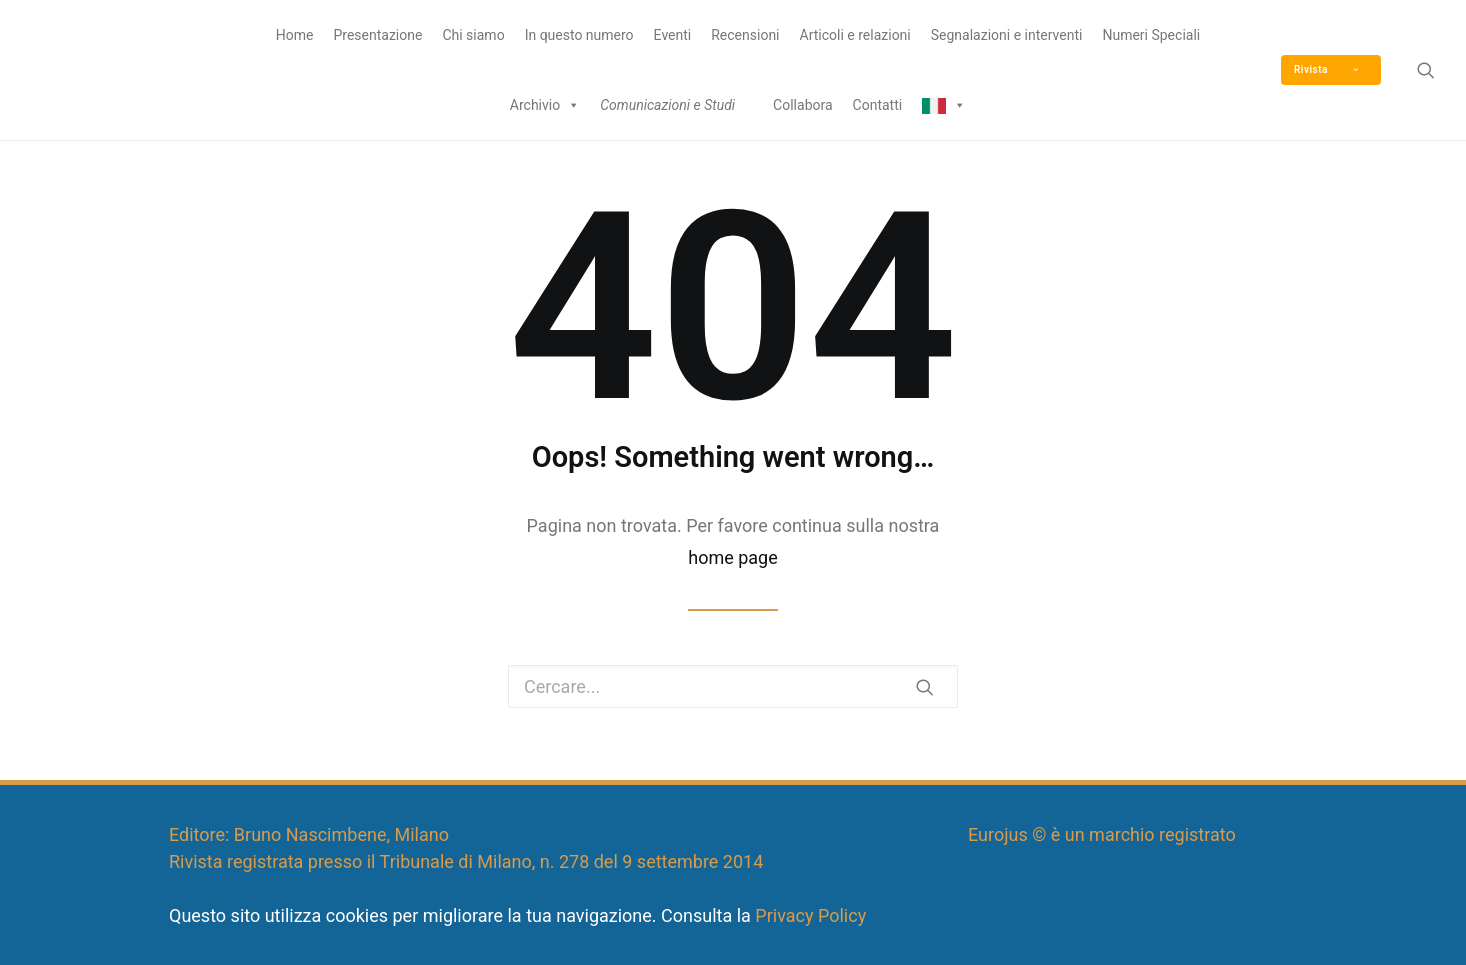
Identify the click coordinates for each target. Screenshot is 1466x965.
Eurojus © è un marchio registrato (1102, 834)
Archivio (545, 105)
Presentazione (377, 35)
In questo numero (579, 35)
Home (295, 35)
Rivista (1326, 69)
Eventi (673, 35)
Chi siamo (473, 35)
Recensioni (745, 35)
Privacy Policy (810, 915)
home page (733, 557)
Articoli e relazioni (855, 35)
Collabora (802, 105)
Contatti (878, 105)
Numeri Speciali (1151, 35)
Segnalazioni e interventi (1007, 35)
